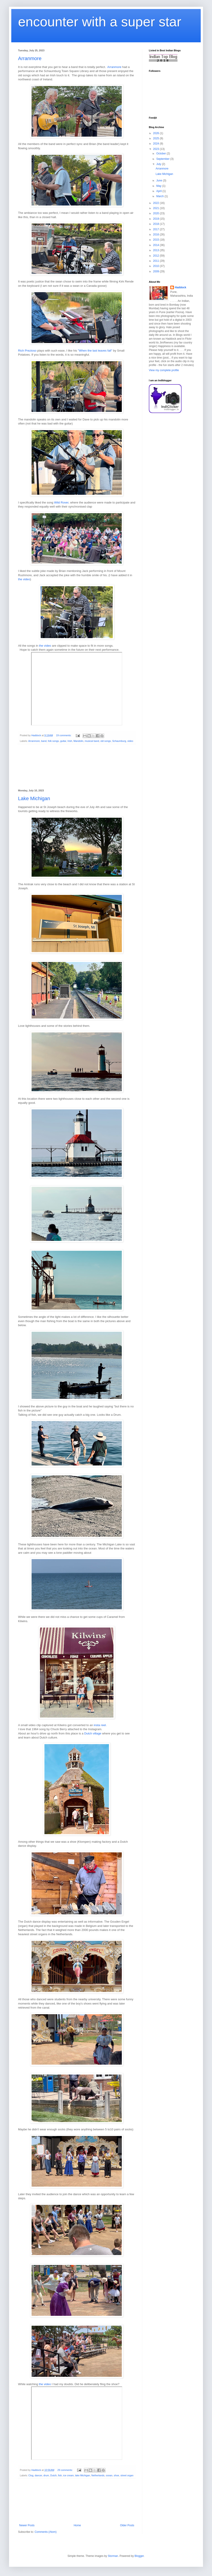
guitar (63, 741)
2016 (156, 234)
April (159, 191)
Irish (69, 741)
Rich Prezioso (27, 350)
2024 (156, 143)
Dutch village (92, 1733)
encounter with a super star (99, 21)
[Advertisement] (77, 767)
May (159, 185)
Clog (30, 2475)
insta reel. (100, 1725)
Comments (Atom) (45, 2531)
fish (60, 2475)
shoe (116, 2475)
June (159, 180)
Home (77, 2525)
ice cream (68, 2475)
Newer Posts (27, 2525)
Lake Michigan (34, 798)
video (130, 741)
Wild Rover (61, 502)
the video (24, 579)
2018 (156, 224)
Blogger (139, 2556)
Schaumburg (119, 741)
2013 (156, 250)
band (43, 741)
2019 (156, 218)
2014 (156, 245)
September (163, 158)
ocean (109, 2475)
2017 (156, 229)
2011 (156, 260)
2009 (156, 271)
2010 (156, 266)
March (160, 196)
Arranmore (29, 58)
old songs (105, 741)
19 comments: (64, 735)
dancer (38, 2475)
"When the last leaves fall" (95, 350)
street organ (127, 2475)
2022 (156, 203)
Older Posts (127, 2525)
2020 (156, 213)
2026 (156, 133)
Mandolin (78, 741)
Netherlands (97, 2475)
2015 (156, 239)
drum (46, 2475)
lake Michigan (82, 2475)
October (161, 153)
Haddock (180, 287)
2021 (156, 208)
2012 (156, 255)
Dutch (53, 2475)
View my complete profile (164, 370)
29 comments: (66, 2470)
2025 (156, 138)
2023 (156, 149)
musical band (92, 741)
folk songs (53, 741)
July (159, 164)
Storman (113, 2556)
